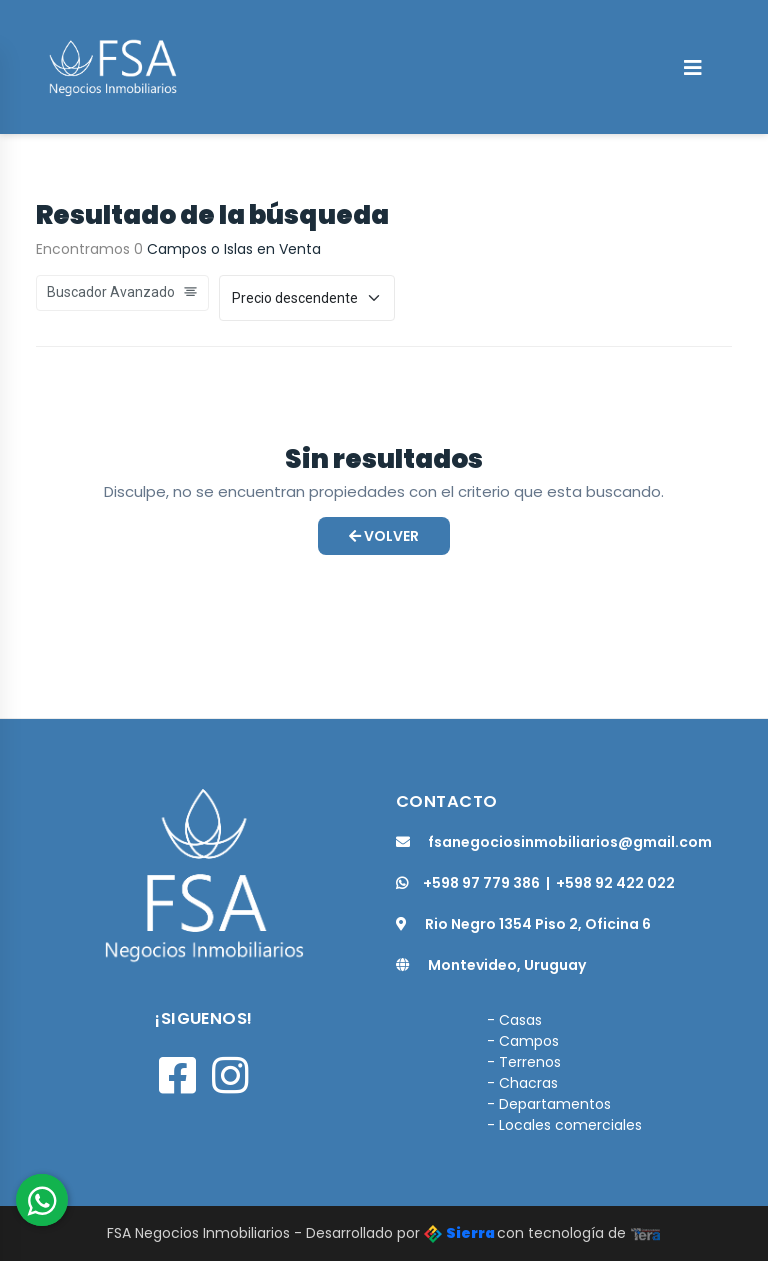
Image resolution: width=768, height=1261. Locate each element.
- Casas (514, 1020)
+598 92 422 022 (615, 883)
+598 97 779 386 (468, 883)
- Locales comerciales (564, 1125)
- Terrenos (524, 1062)
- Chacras (522, 1083)
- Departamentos (549, 1104)
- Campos (523, 1041)
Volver (384, 536)
